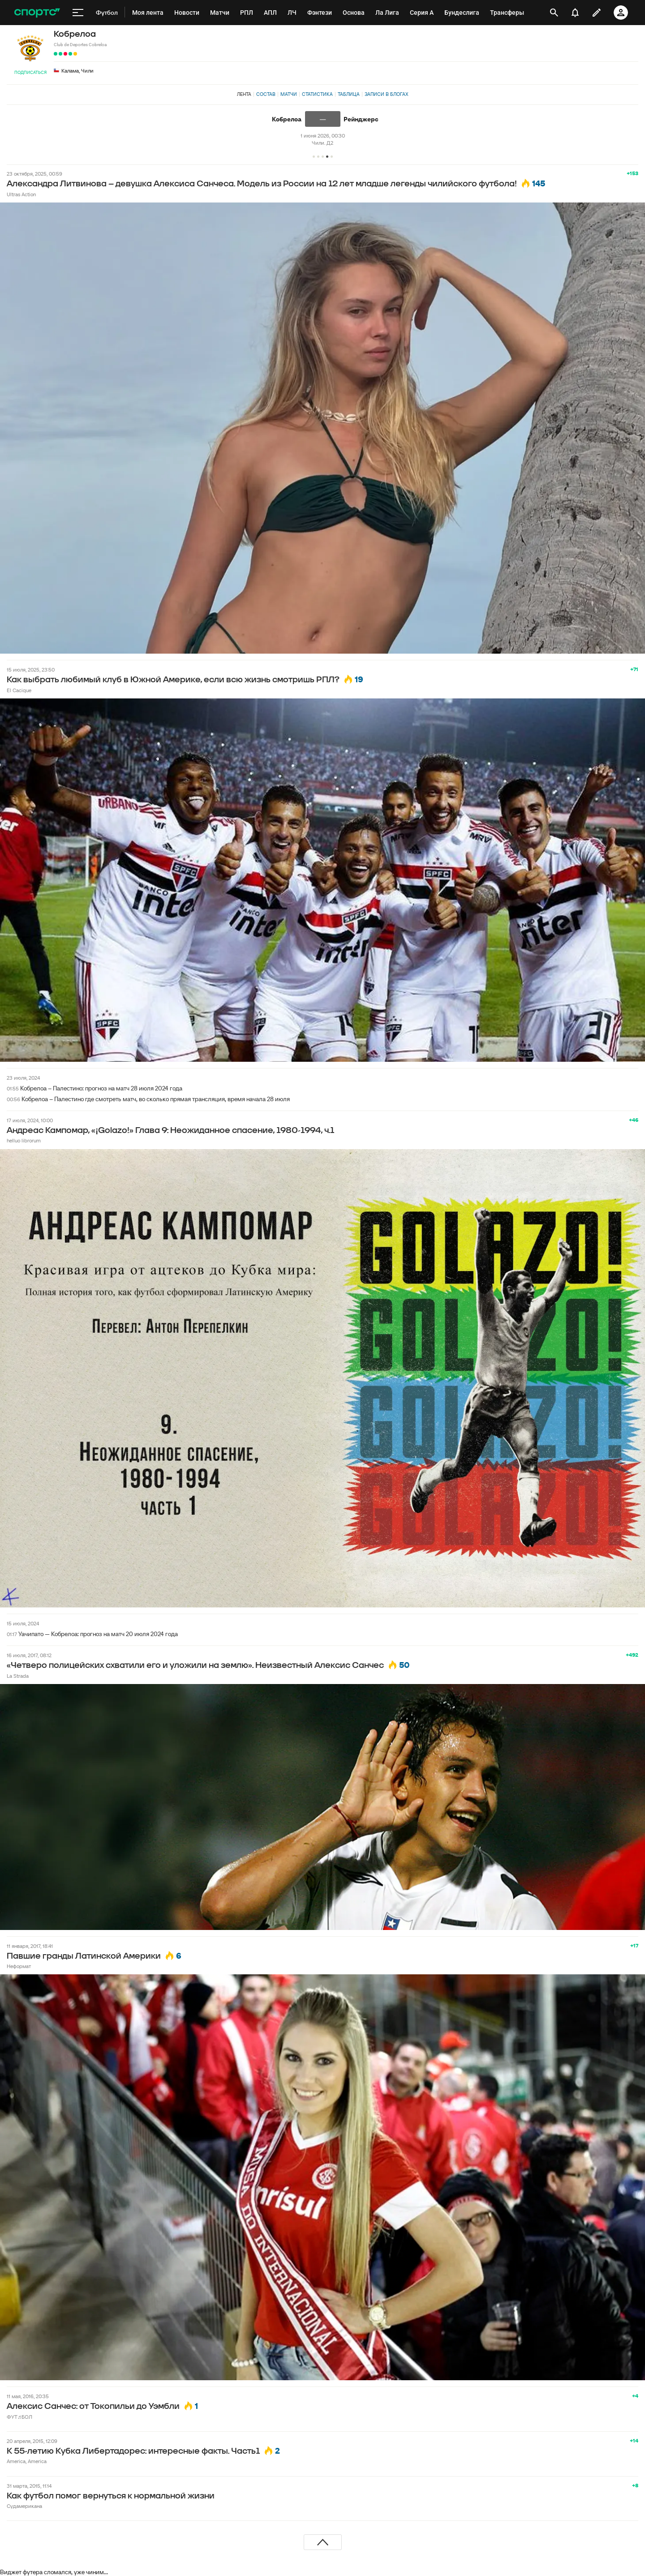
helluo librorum (24, 1140)
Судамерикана (24, 2506)
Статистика (317, 94)
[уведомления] (575, 12)
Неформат (19, 1966)
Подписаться (30, 72)
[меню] (78, 12)
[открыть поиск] (553, 12)
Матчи (288, 94)
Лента (244, 94)
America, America (27, 2461)
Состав (265, 94)
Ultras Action (21, 194)
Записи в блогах (386, 94)
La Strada (18, 1675)
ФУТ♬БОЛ (19, 2416)
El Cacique (19, 690)
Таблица (349, 94)
